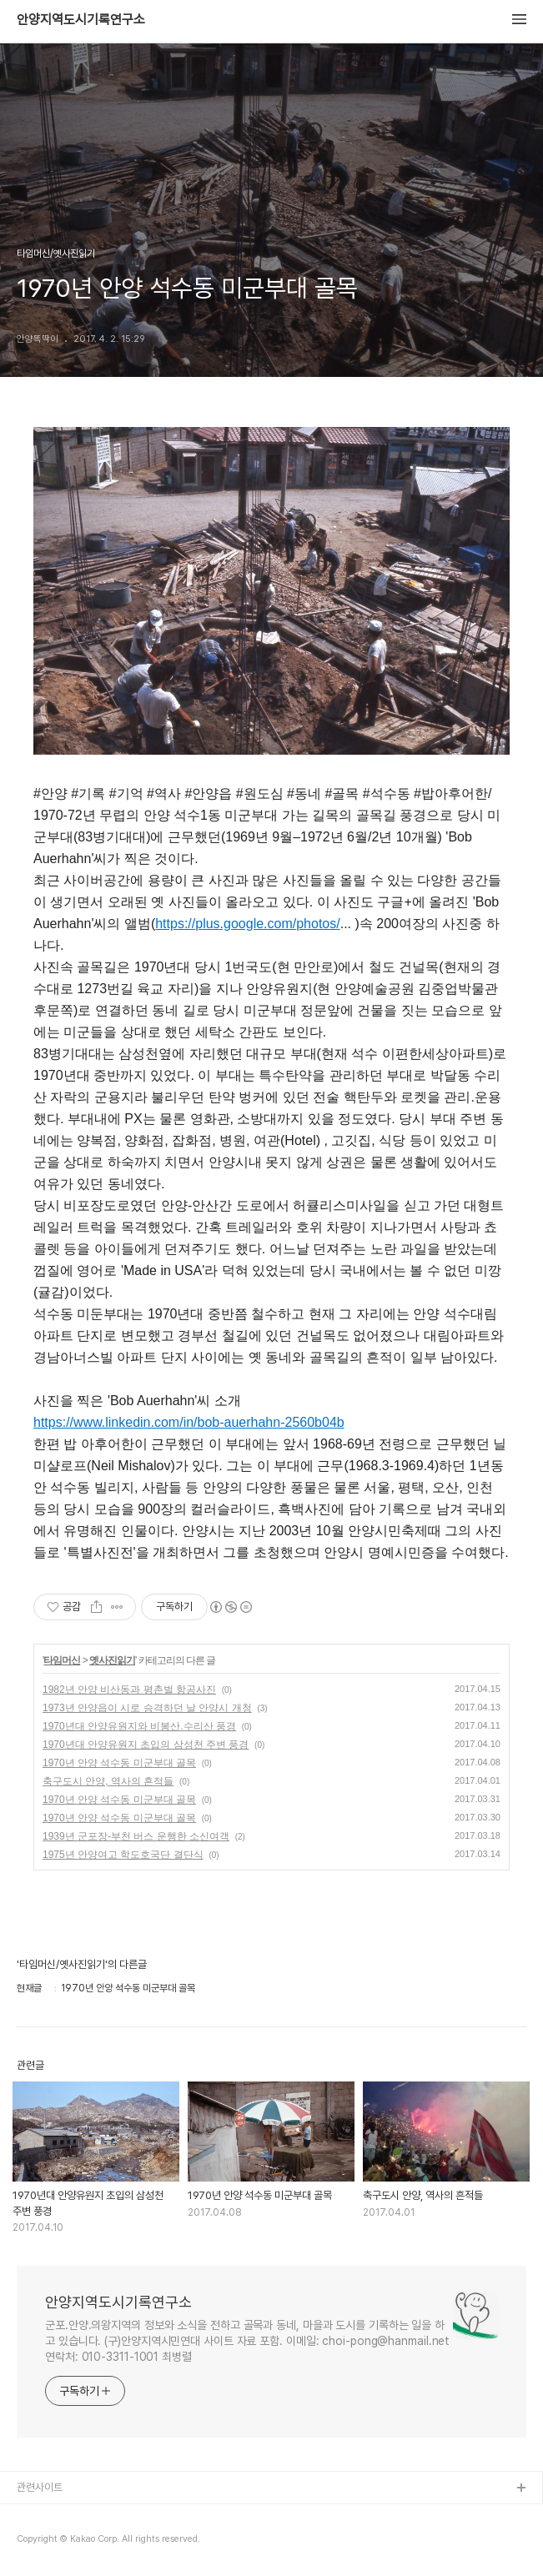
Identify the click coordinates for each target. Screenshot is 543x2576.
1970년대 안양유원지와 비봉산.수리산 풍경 (139, 1726)
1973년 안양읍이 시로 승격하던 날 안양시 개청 (147, 1708)
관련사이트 (40, 2487)
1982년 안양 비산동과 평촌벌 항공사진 (129, 1689)
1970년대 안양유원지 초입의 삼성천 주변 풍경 (146, 1744)
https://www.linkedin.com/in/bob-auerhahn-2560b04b (188, 1422)
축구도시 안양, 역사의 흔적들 (108, 1781)
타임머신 (61, 1660)
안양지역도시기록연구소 (81, 20)
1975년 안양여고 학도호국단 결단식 (123, 1854)
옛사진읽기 (112, 1660)
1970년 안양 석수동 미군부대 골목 (119, 1763)
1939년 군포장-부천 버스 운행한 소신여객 (136, 1836)
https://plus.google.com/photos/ (247, 923)
